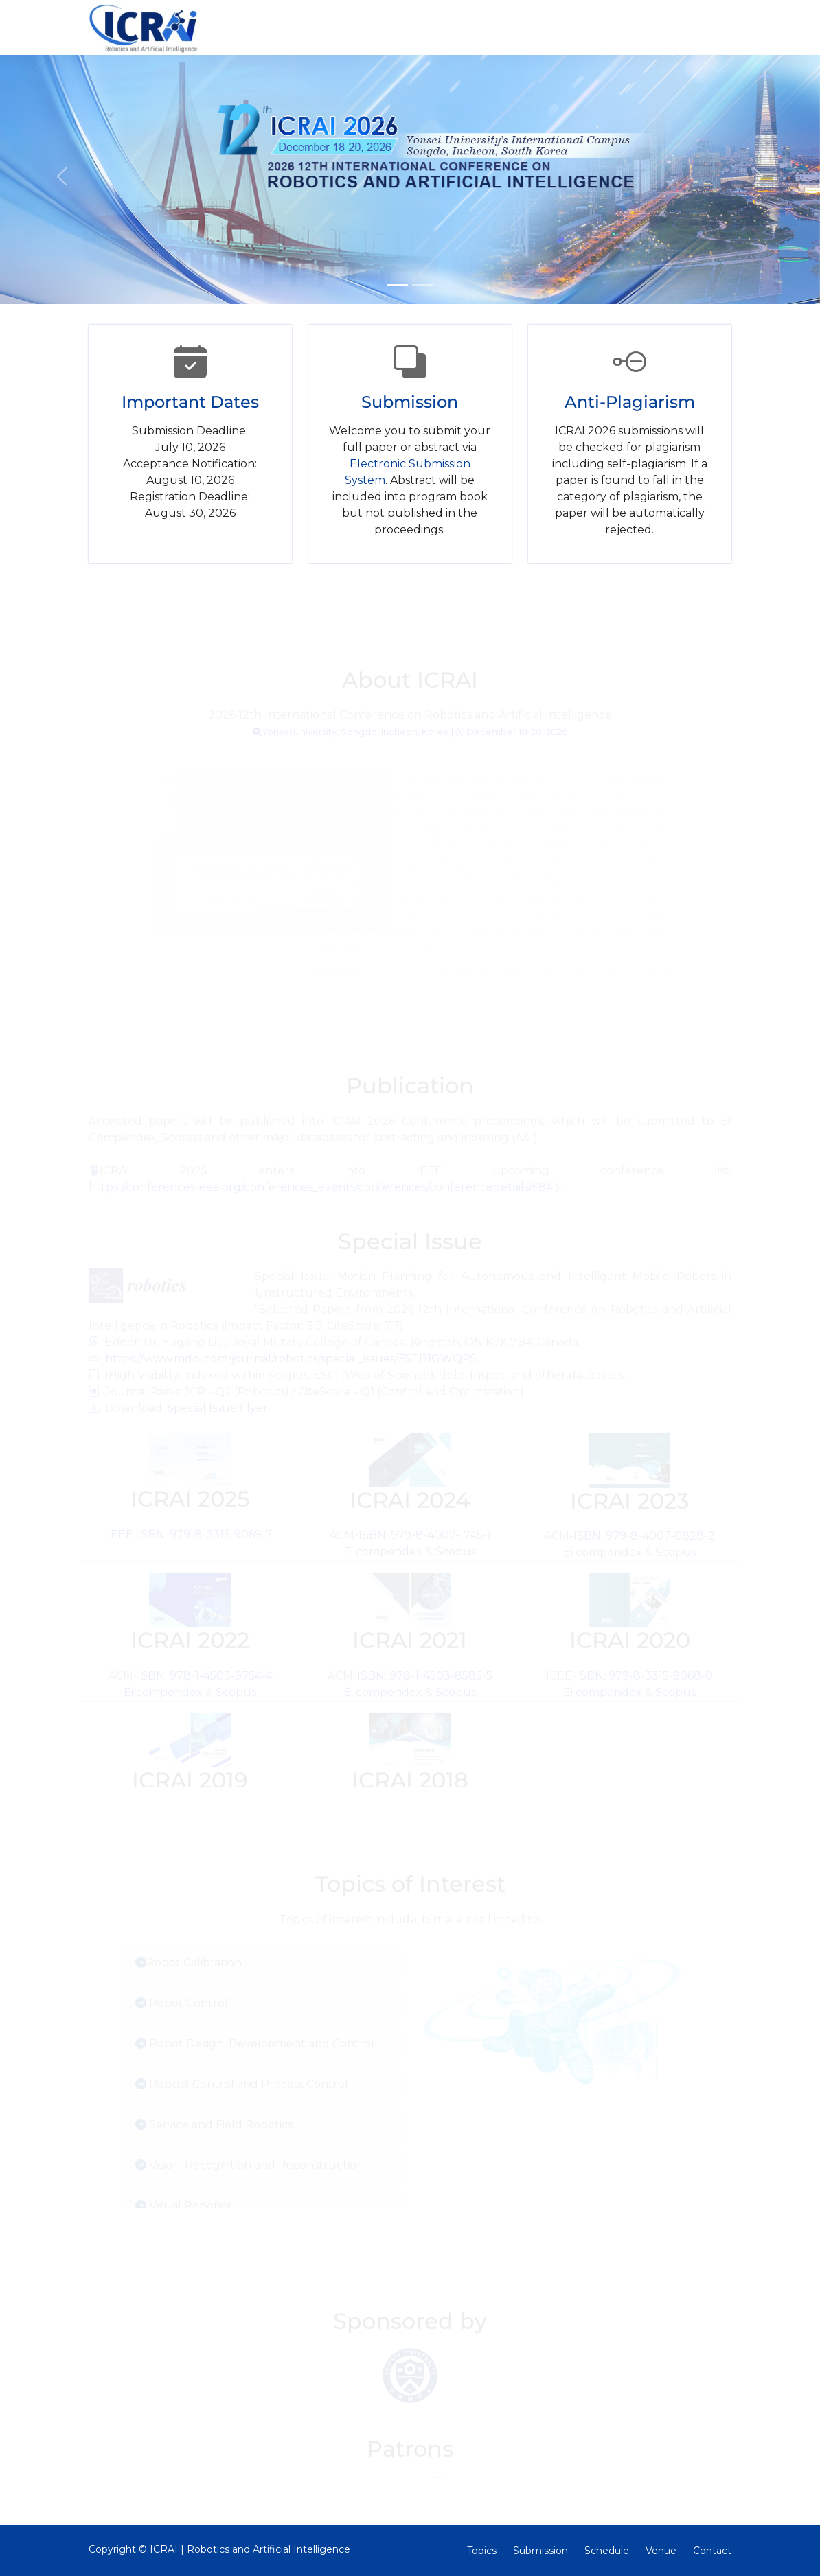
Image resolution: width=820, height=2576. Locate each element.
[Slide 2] (422, 285)
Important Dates (190, 402)
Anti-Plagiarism (630, 402)
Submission (409, 402)
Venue (661, 2550)
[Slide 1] (397, 285)
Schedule (606, 2550)
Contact (712, 2550)
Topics (482, 2550)
